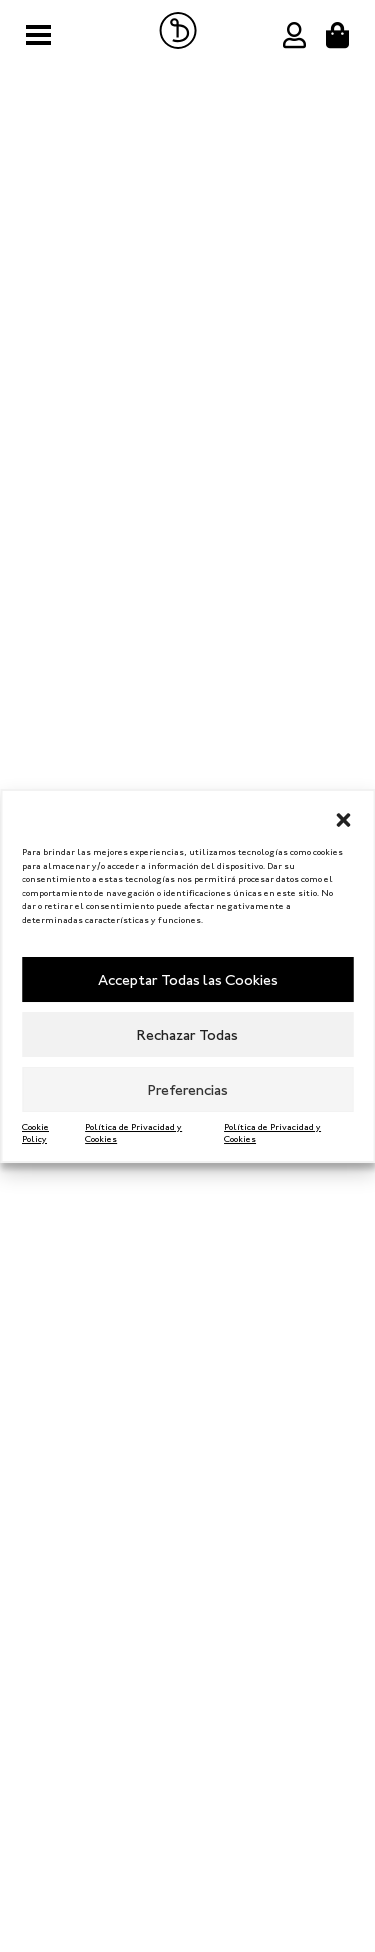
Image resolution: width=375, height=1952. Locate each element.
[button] (343, 816)
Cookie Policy (35, 1133)
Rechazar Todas (187, 1035)
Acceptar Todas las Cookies (188, 980)
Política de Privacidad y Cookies (133, 1133)
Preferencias (188, 1090)
